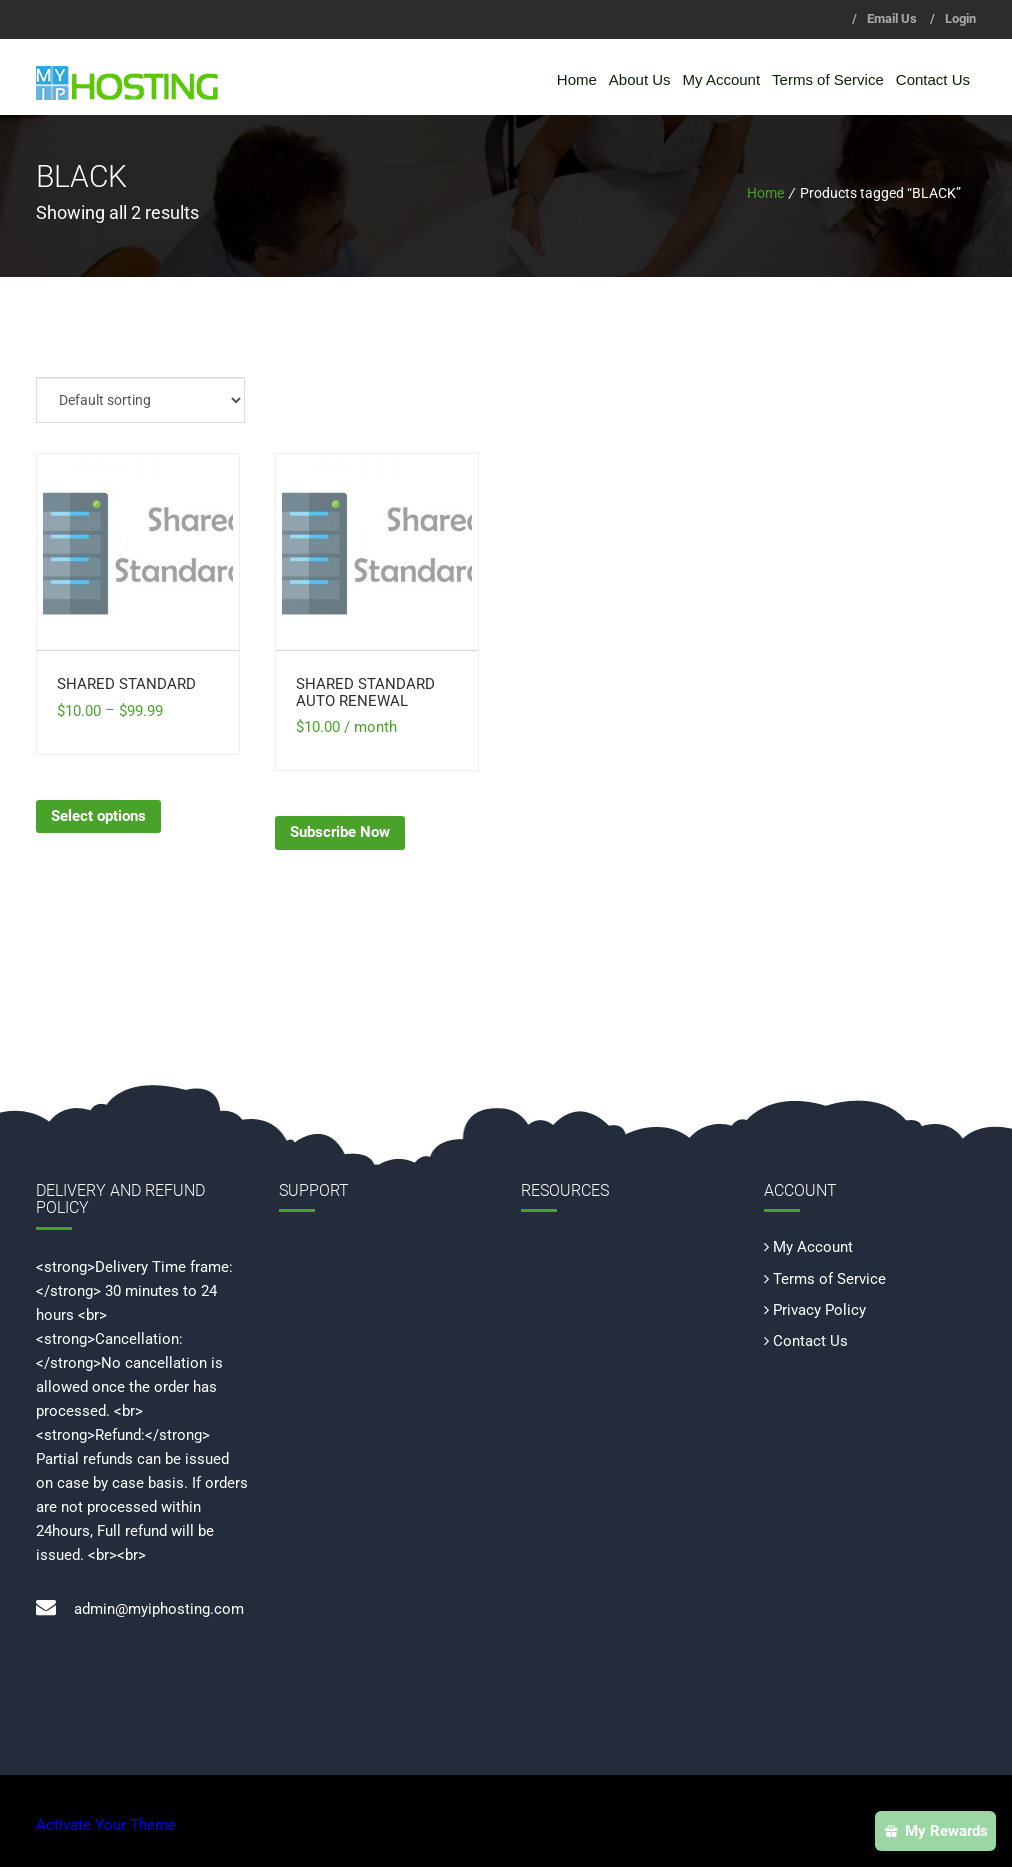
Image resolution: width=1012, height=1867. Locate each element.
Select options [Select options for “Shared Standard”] (98, 816)
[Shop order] (140, 400)
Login (960, 18)
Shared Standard (126, 684)
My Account (722, 79)
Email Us (892, 18)
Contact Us (933, 79)
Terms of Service (828, 79)
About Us (640, 79)
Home (577, 79)
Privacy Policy (819, 1310)
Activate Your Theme (106, 1825)
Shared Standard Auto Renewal (365, 692)
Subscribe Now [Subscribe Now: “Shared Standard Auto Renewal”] (340, 832)
